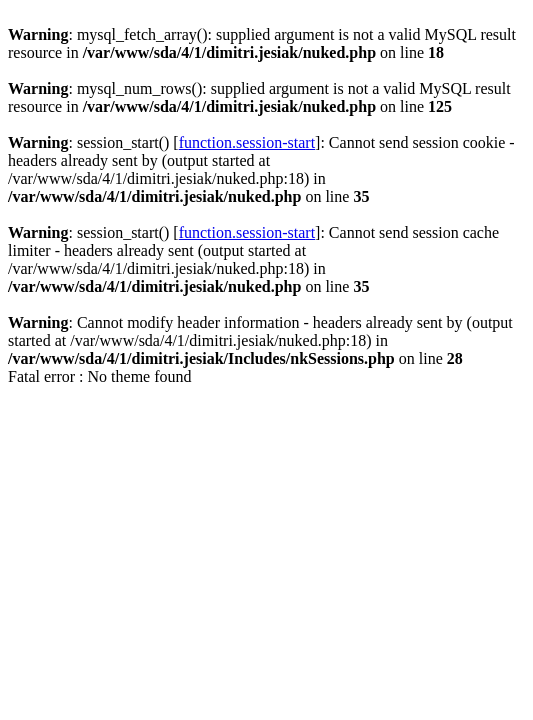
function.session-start (247, 142)
